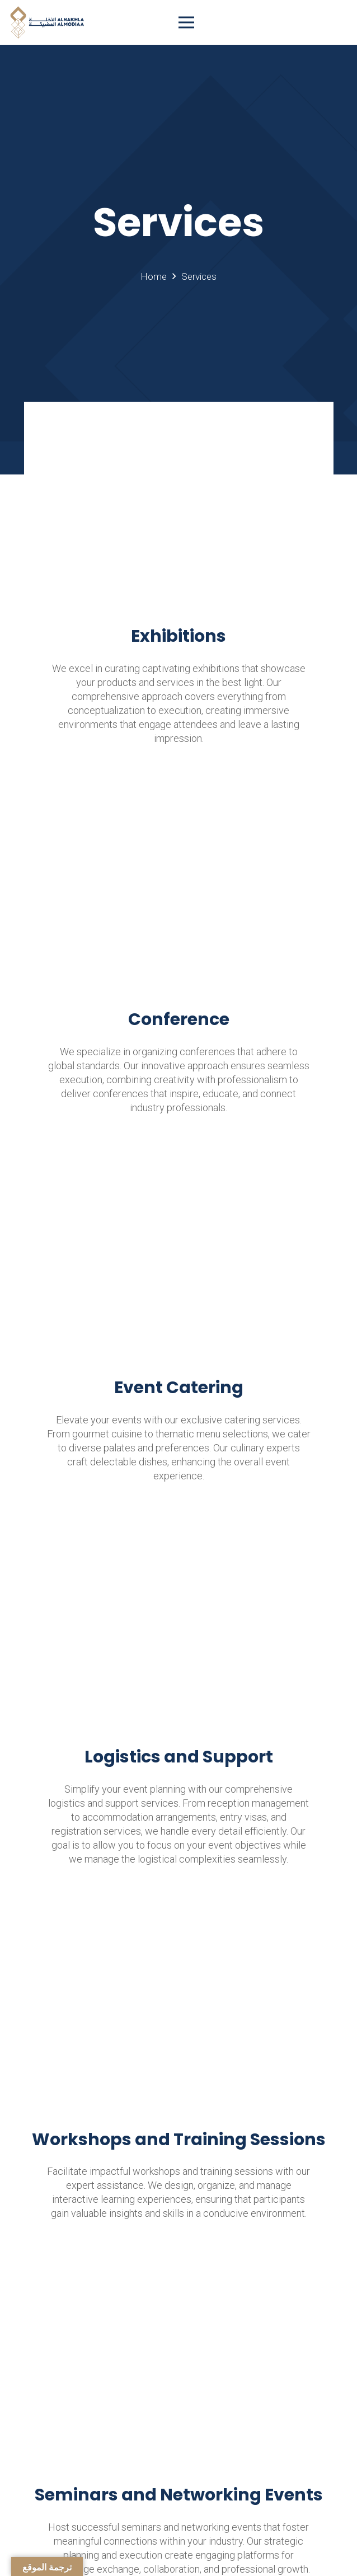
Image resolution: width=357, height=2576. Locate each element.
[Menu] (223, 22)
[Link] (47, 22)
